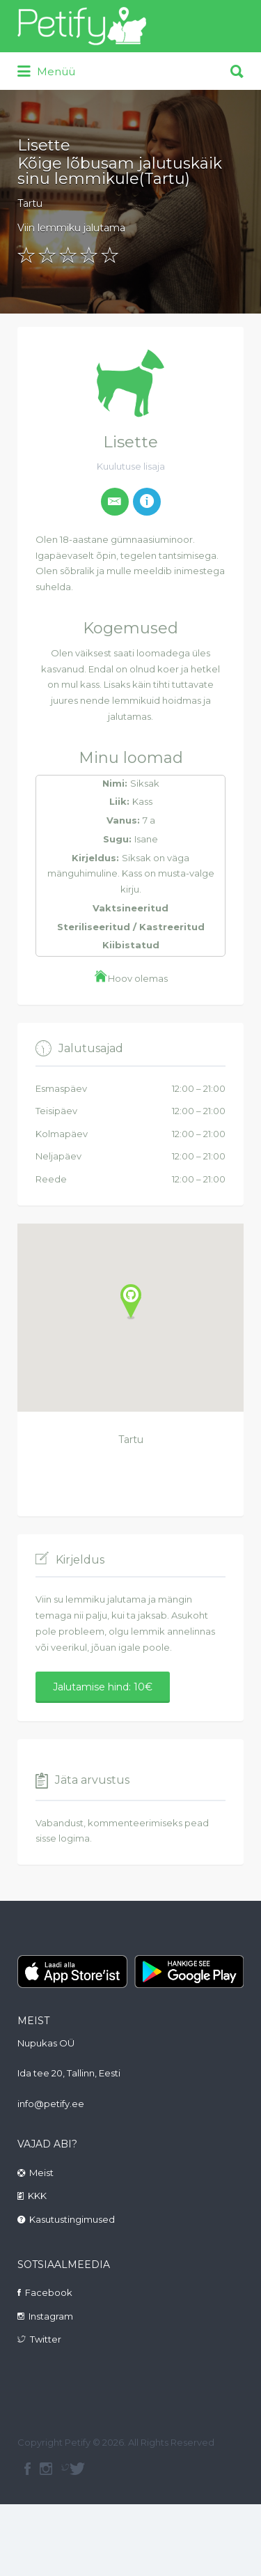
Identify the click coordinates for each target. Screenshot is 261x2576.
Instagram (51, 2316)
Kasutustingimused (72, 2219)
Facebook (48, 2292)
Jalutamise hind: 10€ (102, 1687)
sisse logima (62, 1838)
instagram (46, 2468)
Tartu (29, 203)
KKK (37, 2195)
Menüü (46, 71)
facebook (27, 2468)
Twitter (45, 2339)
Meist (41, 2172)
